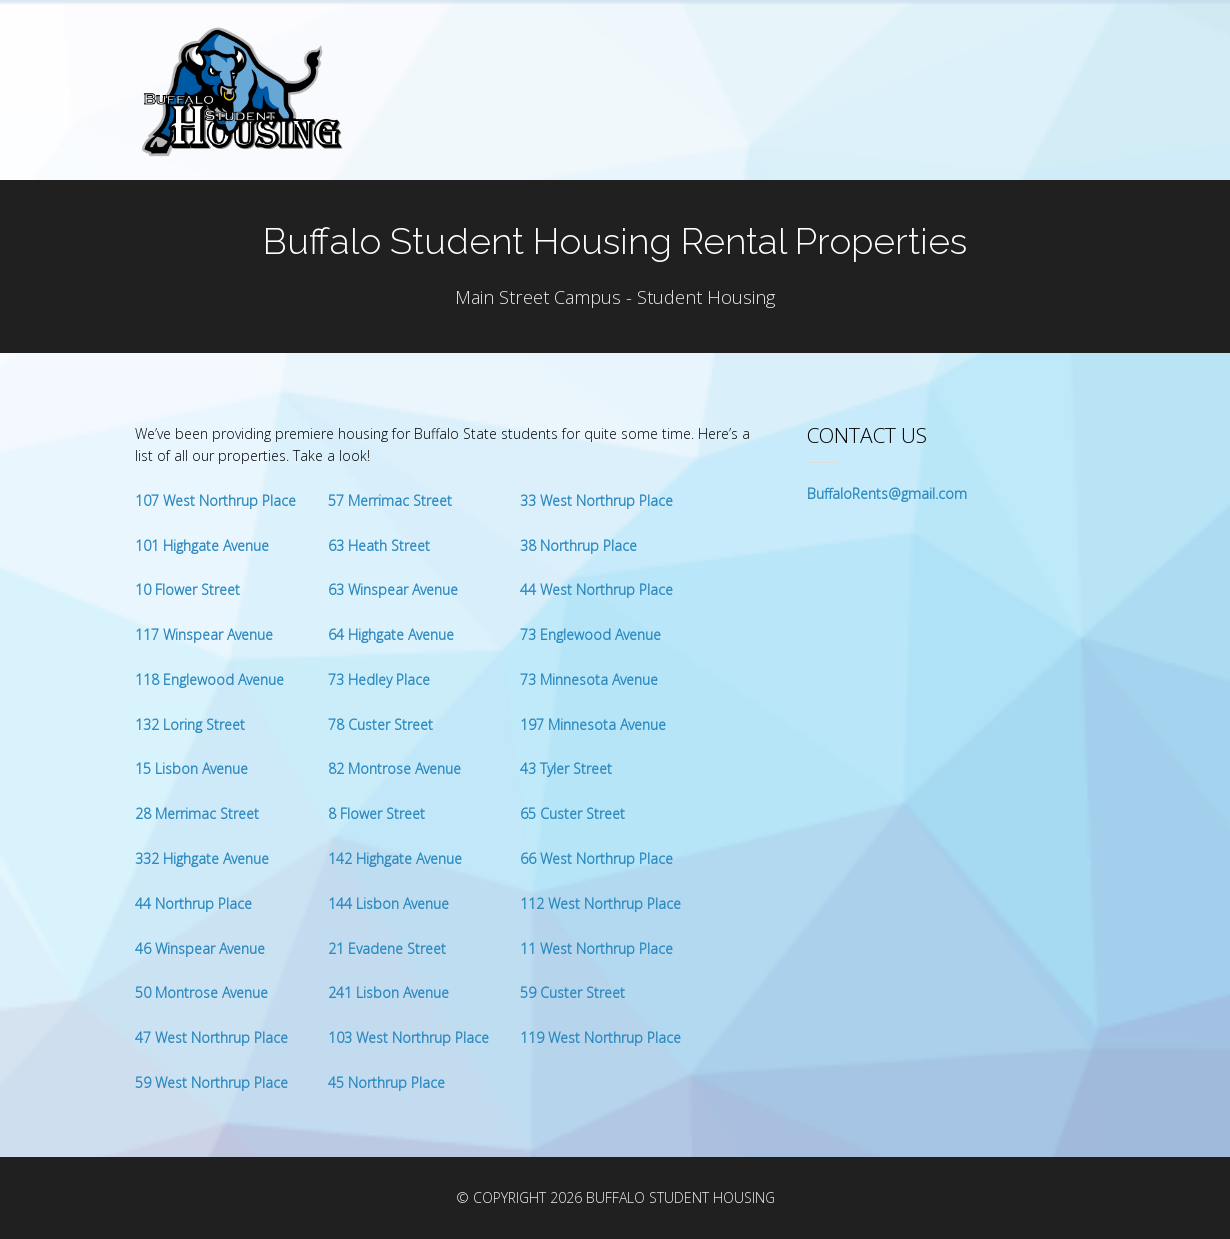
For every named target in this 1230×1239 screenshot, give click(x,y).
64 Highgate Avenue (391, 634)
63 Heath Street (379, 545)
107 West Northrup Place (215, 500)
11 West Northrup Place (596, 948)
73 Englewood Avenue (590, 634)
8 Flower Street (376, 813)
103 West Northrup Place (408, 1037)
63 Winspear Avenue (393, 589)
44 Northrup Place (193, 903)
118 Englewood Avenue (209, 679)
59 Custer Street (572, 992)
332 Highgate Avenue (202, 858)
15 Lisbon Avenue (191, 768)
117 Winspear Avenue (204, 634)
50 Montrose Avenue (201, 992)
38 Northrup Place (578, 545)
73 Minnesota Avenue (589, 679)
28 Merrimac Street (197, 813)
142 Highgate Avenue (395, 858)
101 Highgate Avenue (202, 545)
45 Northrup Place (386, 1082)
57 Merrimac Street (390, 500)
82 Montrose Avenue (394, 768)
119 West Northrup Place (600, 1037)
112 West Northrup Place (600, 903)
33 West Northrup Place (596, 500)
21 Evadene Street (387, 948)
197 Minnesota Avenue (593, 724)
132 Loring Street (190, 724)
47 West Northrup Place (211, 1037)
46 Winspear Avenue (200, 948)
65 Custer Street (572, 813)
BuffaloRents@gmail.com (887, 493)
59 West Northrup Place (211, 1082)
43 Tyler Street (566, 768)
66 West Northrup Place (596, 858)
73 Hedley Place (379, 679)
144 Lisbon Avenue (388, 903)
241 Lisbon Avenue (388, 992)
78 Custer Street (380, 724)
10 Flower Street (187, 589)
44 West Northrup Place (596, 589)
